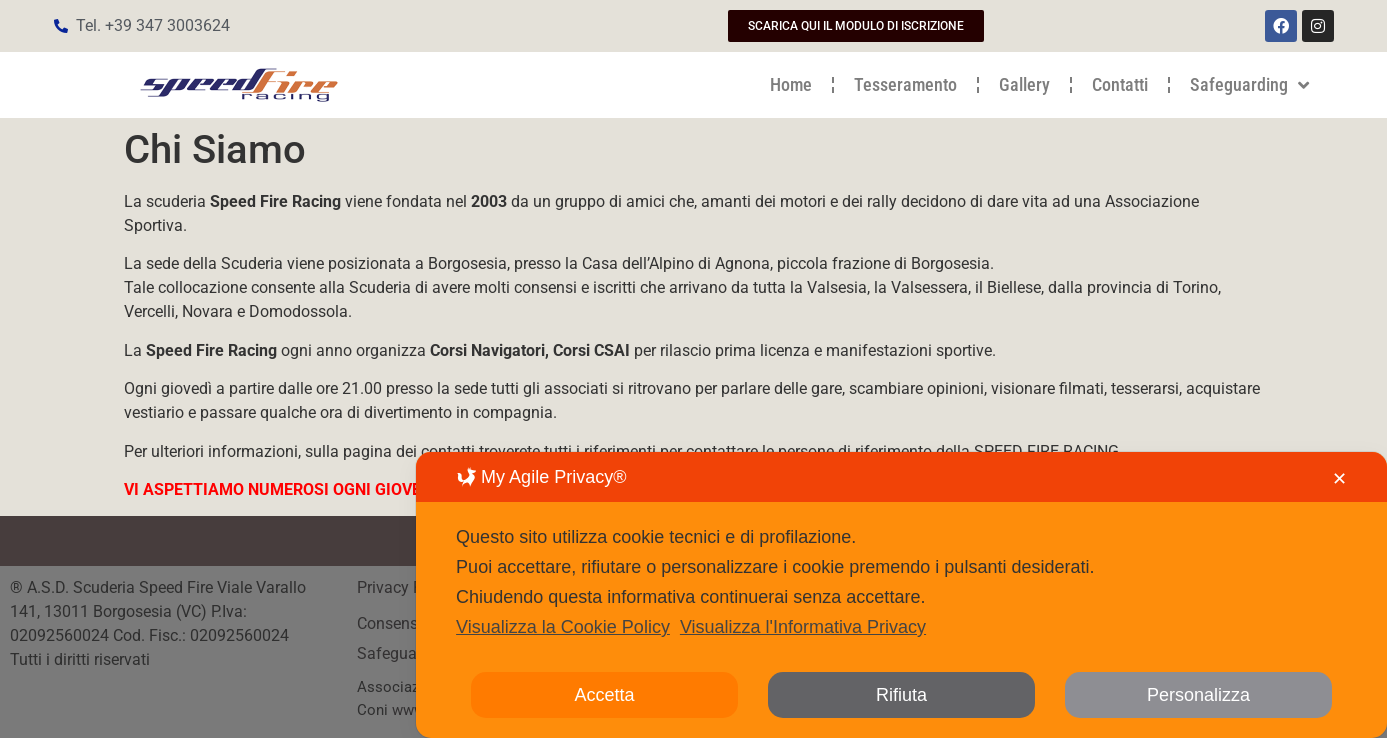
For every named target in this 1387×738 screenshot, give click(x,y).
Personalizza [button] (1198, 695)
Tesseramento (905, 84)
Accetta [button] (605, 695)
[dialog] (901, 595)
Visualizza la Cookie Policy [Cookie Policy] (563, 627)
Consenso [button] (392, 623)
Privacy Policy (408, 587)
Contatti (1120, 84)
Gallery (1024, 84)
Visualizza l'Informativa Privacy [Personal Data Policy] (803, 627)
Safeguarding (1249, 85)
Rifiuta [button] (901, 695)
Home (791, 84)
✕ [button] (1339, 479)
